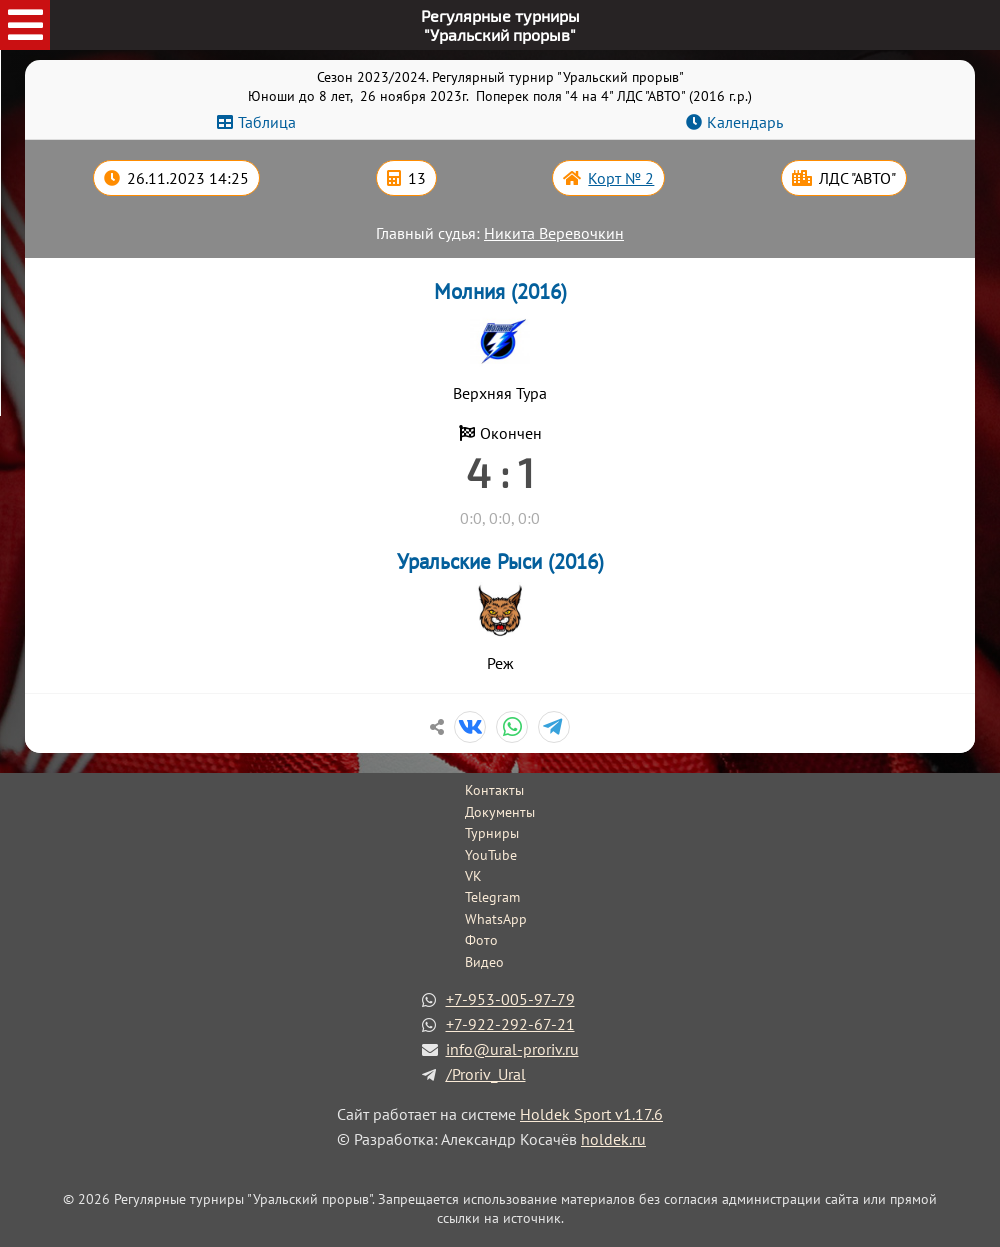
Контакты (494, 790)
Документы (500, 812)
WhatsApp (496, 919)
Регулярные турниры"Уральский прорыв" (500, 25)
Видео (484, 962)
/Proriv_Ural (486, 1074)
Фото (481, 940)
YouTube (491, 855)
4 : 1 (500, 472)
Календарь (745, 122)
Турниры (492, 833)
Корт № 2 (621, 178)
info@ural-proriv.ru (512, 1049)
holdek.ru (613, 1139)
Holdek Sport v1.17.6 (591, 1114)
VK (473, 876)
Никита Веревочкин (554, 233)
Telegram (492, 897)
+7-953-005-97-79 (510, 999)
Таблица (267, 122)
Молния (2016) (500, 291)
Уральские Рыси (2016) (500, 561)
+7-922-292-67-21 (510, 1024)
